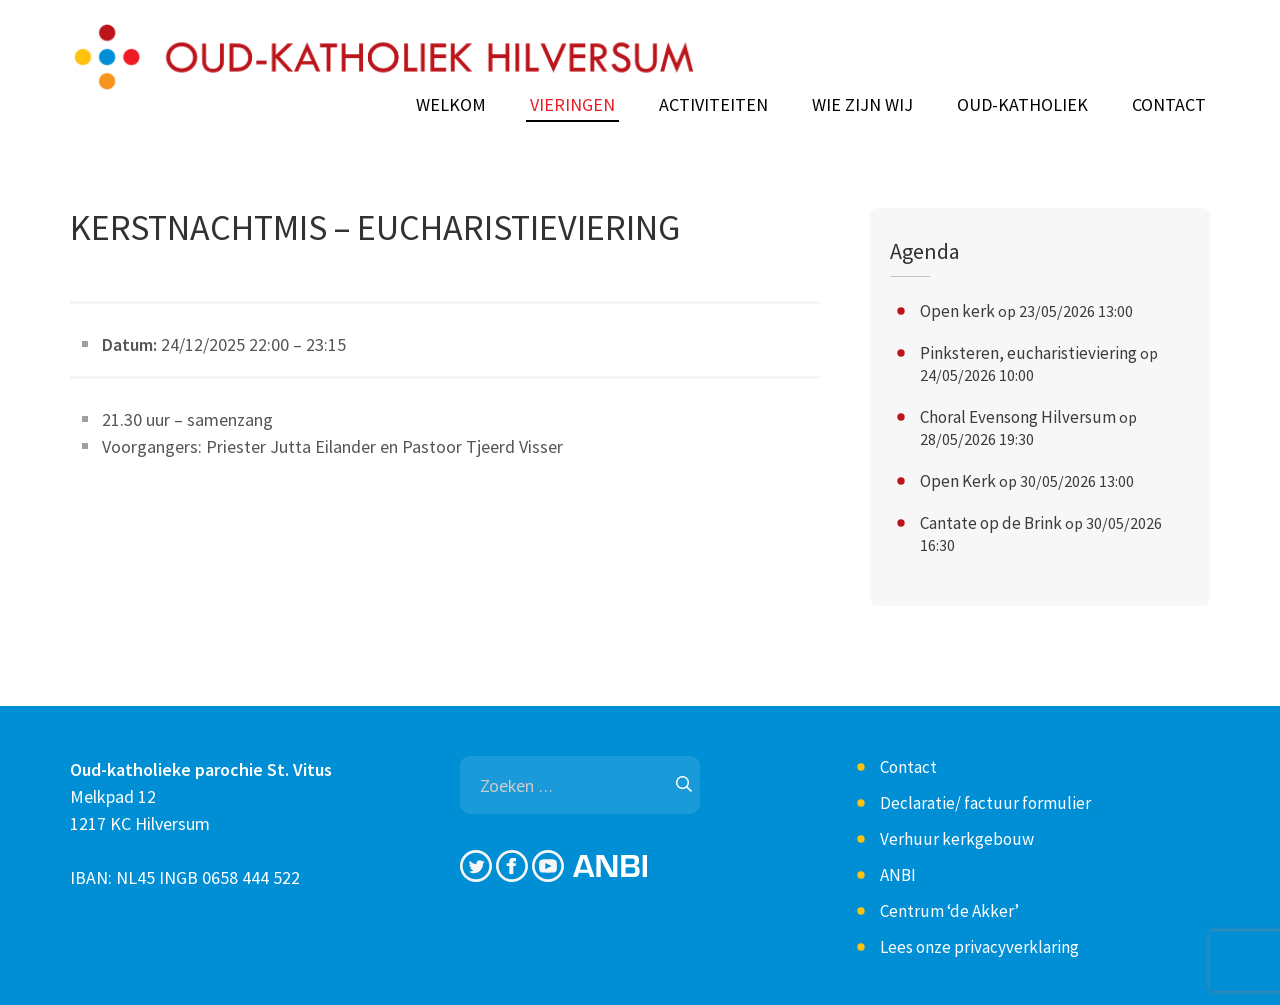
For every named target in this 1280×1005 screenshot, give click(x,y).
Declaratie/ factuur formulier (985, 803)
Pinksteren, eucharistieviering (1028, 353)
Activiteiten (713, 105)
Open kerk (957, 311)
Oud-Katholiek (1022, 105)
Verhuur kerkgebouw (957, 839)
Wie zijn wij (862, 105)
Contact (1169, 105)
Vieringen (572, 105)
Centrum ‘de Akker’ (949, 911)
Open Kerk (958, 481)
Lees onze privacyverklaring (979, 947)
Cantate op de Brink (991, 523)
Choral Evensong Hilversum (1018, 417)
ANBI (898, 875)
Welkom (451, 105)
